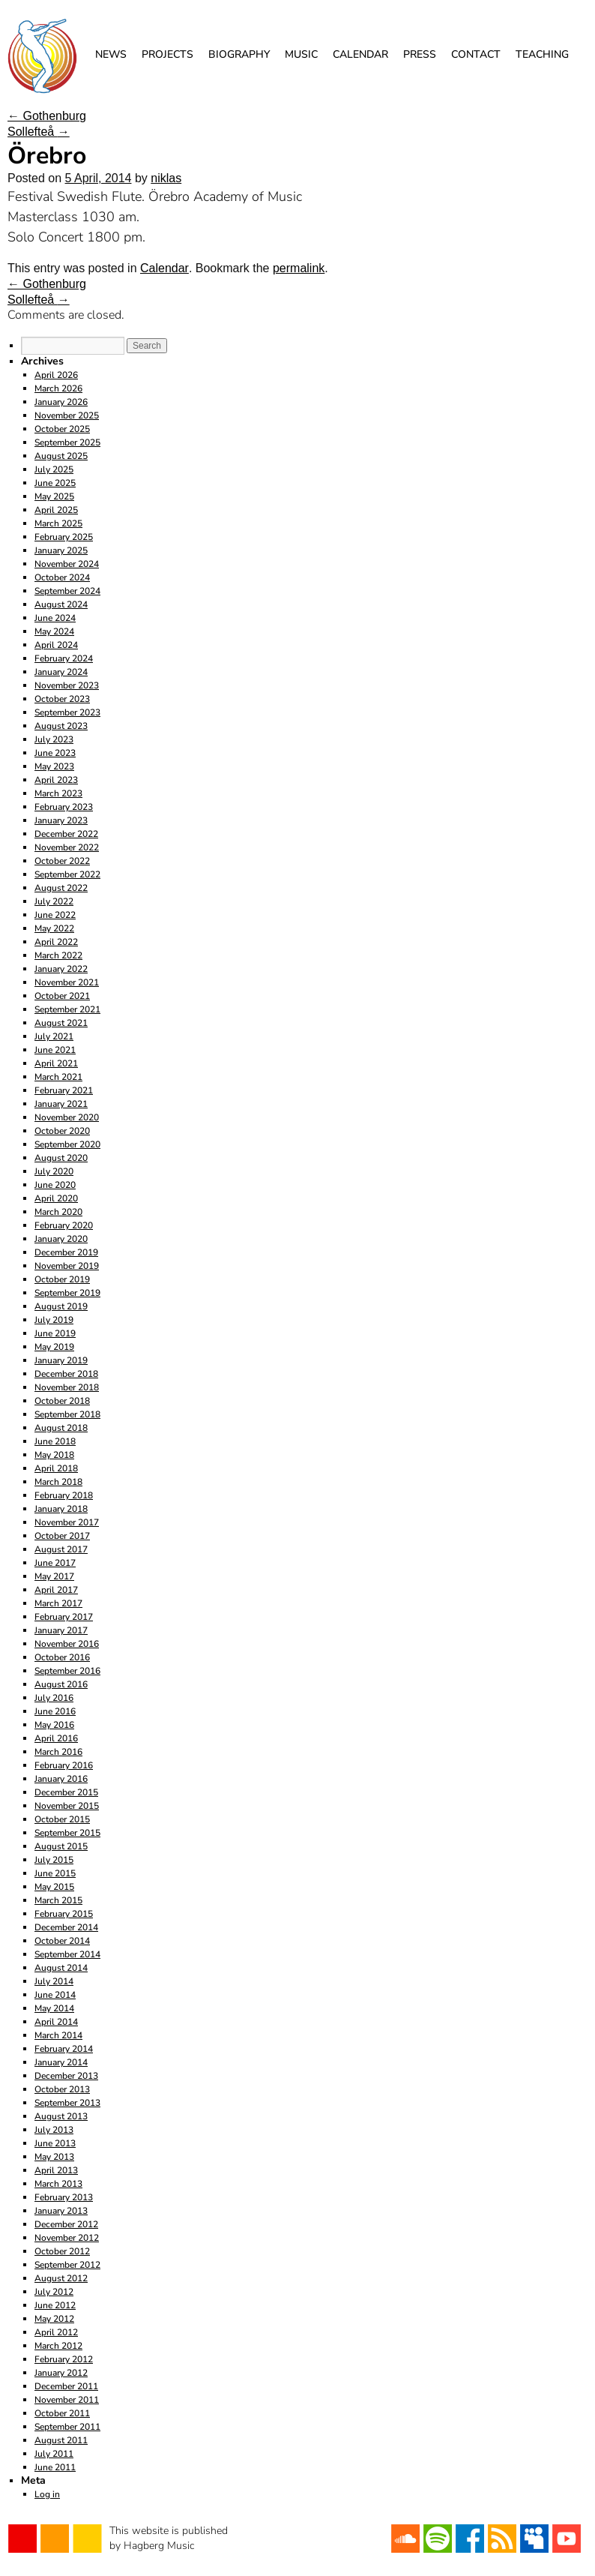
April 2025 (56, 510)
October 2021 (62, 996)
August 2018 (61, 1428)
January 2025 (61, 550)
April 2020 (56, 1198)
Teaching (542, 54)
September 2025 (67, 442)
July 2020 (53, 1171)
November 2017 (66, 1522)
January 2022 (61, 969)
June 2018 (55, 1441)
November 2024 (66, 564)
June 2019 (55, 1333)
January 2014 (61, 2062)
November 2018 (66, 1387)
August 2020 (61, 1158)
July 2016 (53, 1698)
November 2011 (66, 2400)
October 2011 (62, 2413)
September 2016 (67, 1671)
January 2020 (61, 1239)
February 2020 (63, 1225)
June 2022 (55, 915)
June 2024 (55, 618)
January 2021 (61, 1104)
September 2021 (67, 1009)
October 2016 (62, 1657)
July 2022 (53, 901)
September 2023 (67, 712)
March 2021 (58, 1077)
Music (301, 54)
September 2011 (67, 2427)
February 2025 (63, 537)
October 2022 (62, 861)
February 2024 (63, 658)
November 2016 (66, 1644)
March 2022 (58, 955)
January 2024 (61, 672)
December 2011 (66, 2386)
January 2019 (61, 1360)
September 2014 (67, 1954)
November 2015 (66, 1806)
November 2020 (66, 1117)
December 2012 (66, 2224)
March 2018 (58, 1482)
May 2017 (54, 1576)
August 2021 (61, 1023)
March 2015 (58, 1900)
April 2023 (56, 780)
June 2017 (55, 1563)
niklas (166, 178)
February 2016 (63, 1765)
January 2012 (61, 2373)
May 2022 (54, 928)
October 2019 (62, 1279)
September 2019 (67, 1293)
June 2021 (55, 1050)
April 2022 (56, 942)
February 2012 (63, 2359)
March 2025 (58, 523)
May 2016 (54, 1725)
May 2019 (54, 1347)
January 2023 (61, 820)
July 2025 (53, 469)
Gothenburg (46, 115)
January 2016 (61, 1779)
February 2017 (63, 1617)
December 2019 (66, 1252)
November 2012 (66, 2238)
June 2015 (55, 1873)
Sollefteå (38, 131)
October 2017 (62, 1536)
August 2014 (61, 1968)
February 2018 (63, 1495)
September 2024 (67, 591)
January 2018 (61, 1509)
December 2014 (66, 1927)
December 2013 (66, 2076)
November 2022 (66, 847)
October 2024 (62, 577)
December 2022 (66, 834)
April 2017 (56, 1590)
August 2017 (61, 1549)
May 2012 (54, 2319)
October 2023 (62, 699)
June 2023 (55, 753)
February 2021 (63, 1090)
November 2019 (66, 1266)
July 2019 (53, 1320)
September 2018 (67, 1414)
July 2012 (53, 2292)
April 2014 (56, 2022)
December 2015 (66, 1792)
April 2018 (56, 1468)
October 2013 (62, 2089)
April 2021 (56, 1063)
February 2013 (63, 2197)
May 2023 (54, 766)
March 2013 (58, 2184)
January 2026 (61, 402)
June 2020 (55, 1185)
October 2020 (62, 1131)
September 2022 (67, 874)
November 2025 (66, 415)
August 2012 (61, 2278)
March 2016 (58, 1752)
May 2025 (54, 496)
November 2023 (66, 685)
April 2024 (56, 645)
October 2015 (62, 1819)
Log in (47, 2494)
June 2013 (55, 2143)
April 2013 (56, 2170)
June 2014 (55, 1995)
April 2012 (56, 2332)
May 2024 (54, 631)
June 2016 (55, 1711)
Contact (476, 54)
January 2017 (61, 1630)
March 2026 (58, 388)
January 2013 (61, 2211)
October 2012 (62, 2251)
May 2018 (54, 1455)
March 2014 (58, 2035)
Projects (167, 54)
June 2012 (55, 2305)
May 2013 (54, 2157)
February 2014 (63, 2049)
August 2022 (61, 888)
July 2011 (53, 2454)
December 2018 (66, 1374)
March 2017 (58, 1603)
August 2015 (61, 1846)
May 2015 (54, 1887)
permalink (298, 268)
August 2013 (61, 2116)
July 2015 (53, 1860)
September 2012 (67, 2265)
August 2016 (61, 1684)
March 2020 (58, 1212)
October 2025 (62, 429)
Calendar (360, 54)
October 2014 (62, 1941)
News (111, 54)
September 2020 (67, 1144)
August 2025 (61, 456)
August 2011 (61, 2440)
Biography (239, 54)
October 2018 (62, 1401)
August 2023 (61, 726)
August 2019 (61, 1306)
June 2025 (55, 483)
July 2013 (53, 2130)
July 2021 (53, 1036)
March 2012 (58, 2346)
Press (419, 54)
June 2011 (55, 2467)
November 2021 (66, 982)
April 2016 (56, 1738)
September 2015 (67, 1833)
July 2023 (53, 739)
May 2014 (54, 2008)
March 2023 (58, 793)
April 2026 (56, 375)
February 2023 (63, 807)
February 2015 (63, 1914)
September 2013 (67, 2103)
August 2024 (61, 604)
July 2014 (53, 1981)
